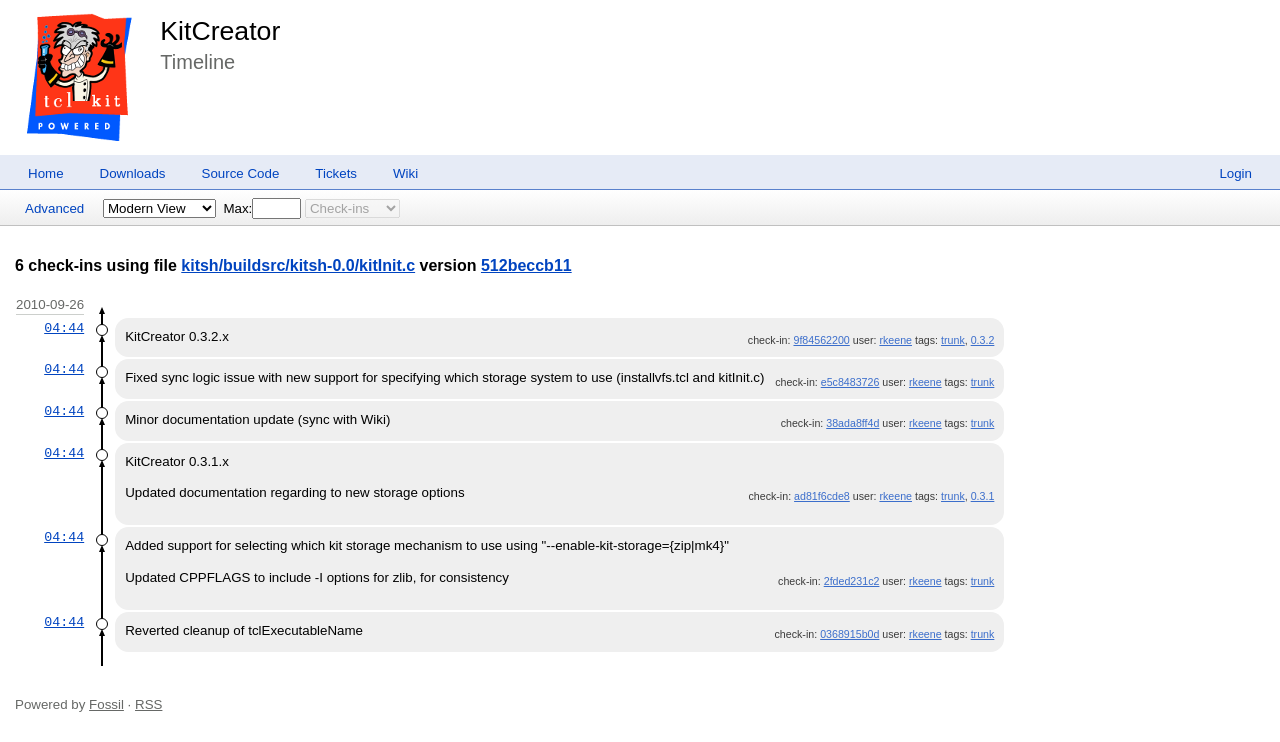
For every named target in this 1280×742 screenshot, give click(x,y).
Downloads (133, 173)
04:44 (64, 328)
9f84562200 (821, 340)
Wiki (405, 173)
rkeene (895, 340)
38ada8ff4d (852, 423)
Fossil (106, 704)
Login (1235, 173)
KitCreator (220, 31)
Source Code (241, 173)
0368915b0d (849, 634)
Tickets (336, 173)
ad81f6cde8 (822, 496)
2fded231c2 (852, 581)
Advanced (54, 208)
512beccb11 (526, 265)
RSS (148, 704)
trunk (953, 340)
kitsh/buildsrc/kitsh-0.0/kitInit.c (298, 265)
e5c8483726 (850, 382)
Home (46, 173)
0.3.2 (983, 340)
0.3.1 (983, 496)
